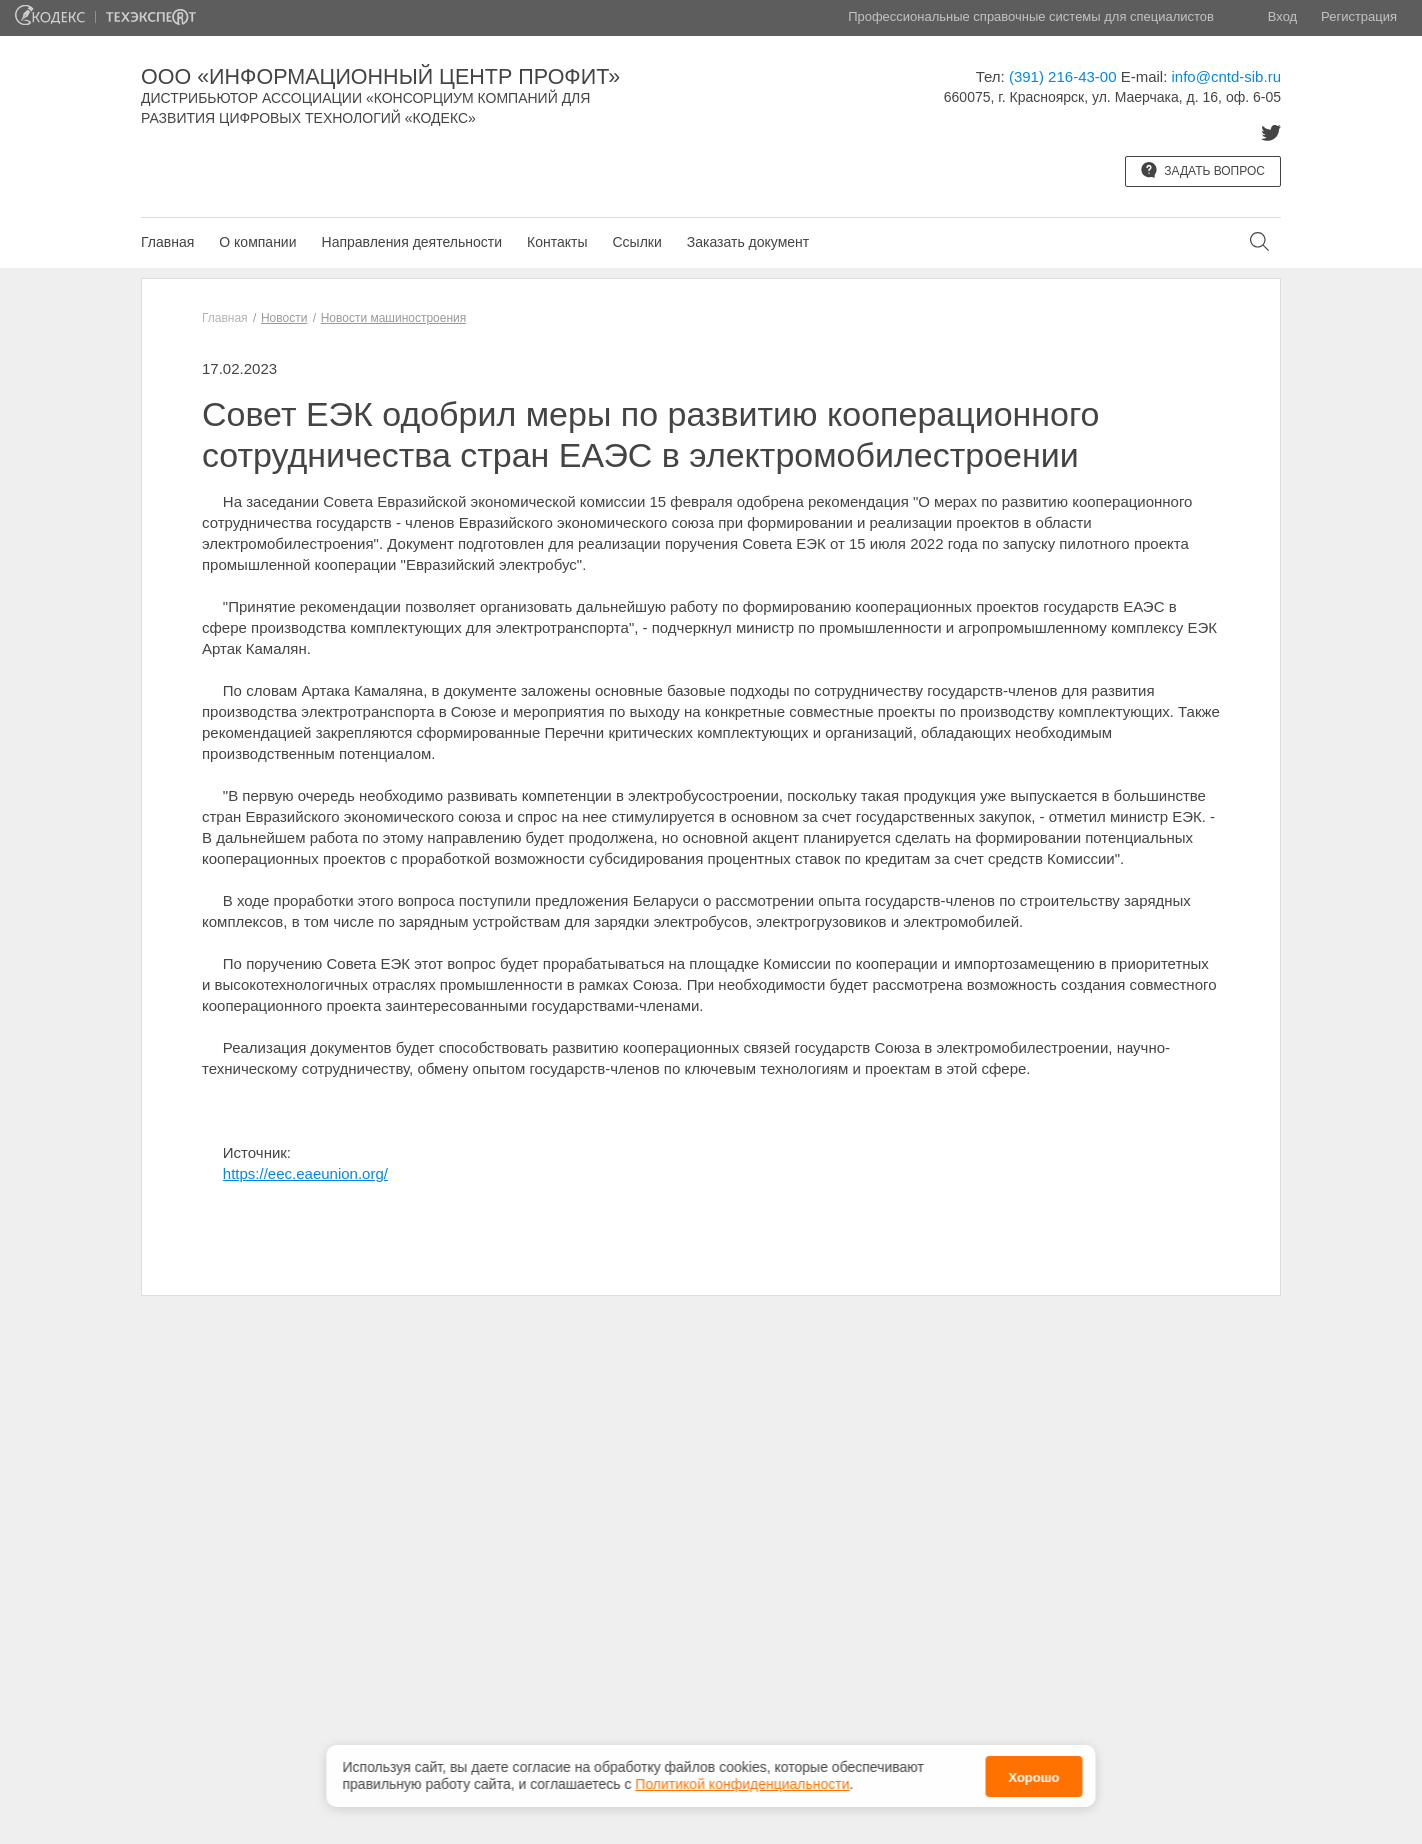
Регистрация (1359, 16)
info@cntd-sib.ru (1226, 76)
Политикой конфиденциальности (742, 1784)
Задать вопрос (1203, 170)
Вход (1282, 16)
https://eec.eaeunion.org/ (305, 1173)
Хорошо (1033, 1777)
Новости (284, 318)
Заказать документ (748, 242)
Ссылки (636, 242)
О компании (257, 242)
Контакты (557, 242)
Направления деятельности (412, 242)
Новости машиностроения (394, 318)
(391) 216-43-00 (1063, 76)
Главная (167, 242)
